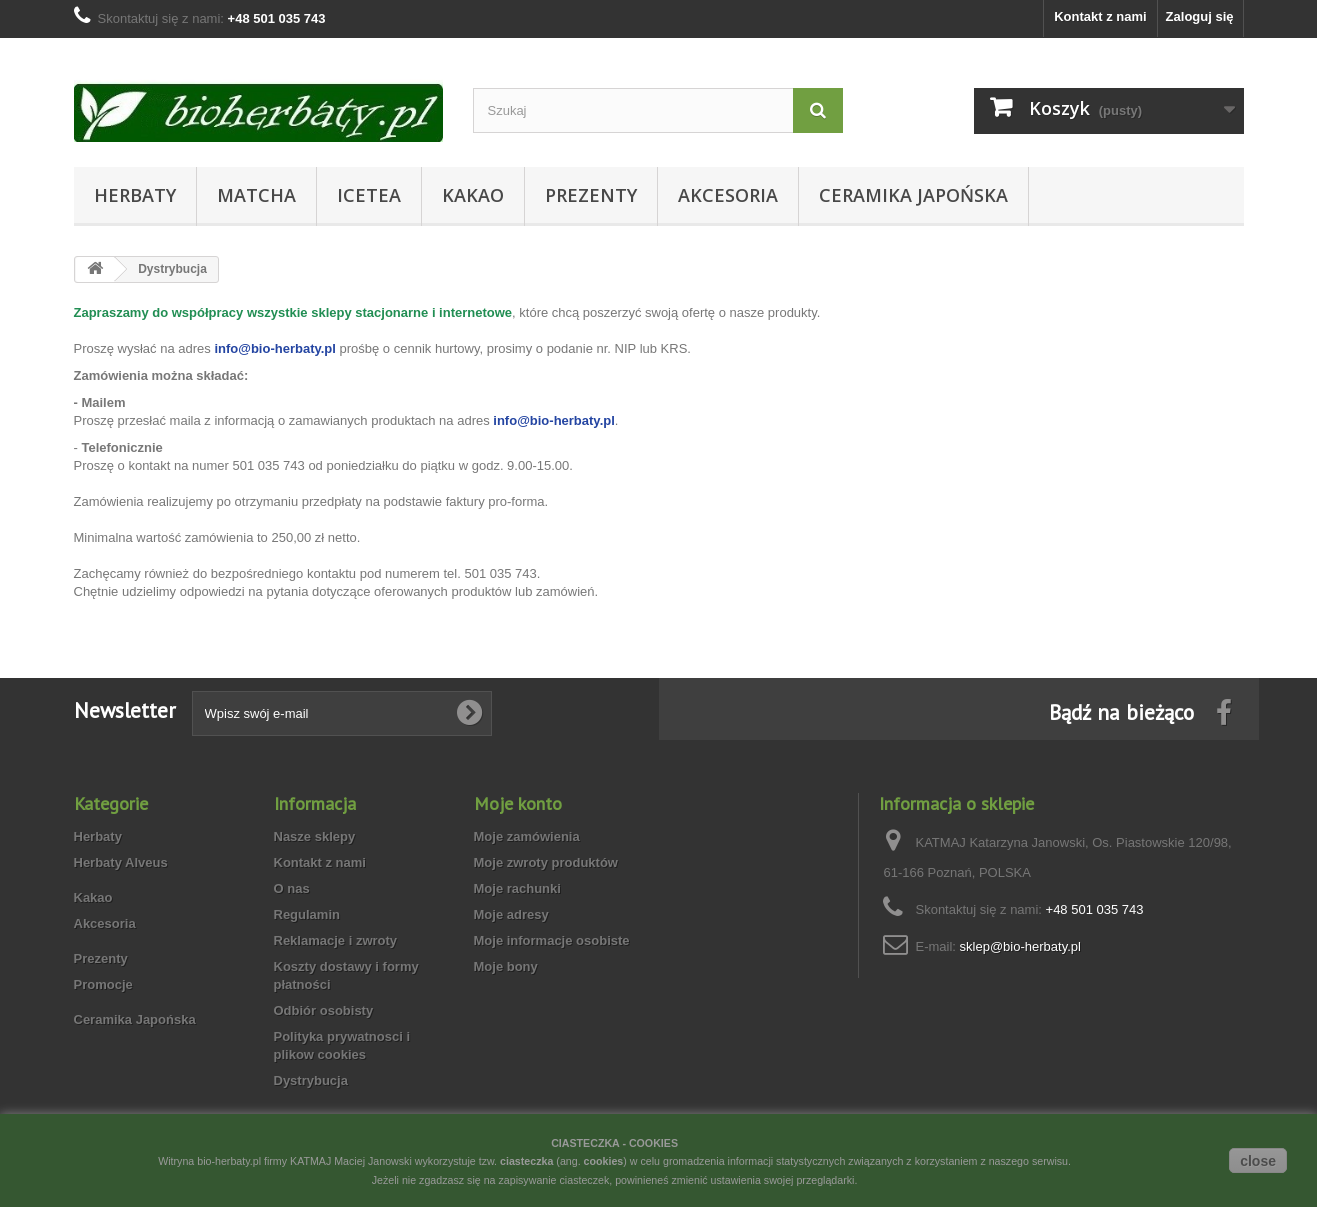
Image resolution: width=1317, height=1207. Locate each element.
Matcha (256, 195)
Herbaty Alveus (121, 862)
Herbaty (135, 195)
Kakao (473, 195)
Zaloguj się (1200, 16)
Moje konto (518, 803)
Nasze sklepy (315, 836)
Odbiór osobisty (324, 1010)
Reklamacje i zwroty (336, 940)
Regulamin (307, 914)
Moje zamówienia (527, 836)
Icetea (369, 195)
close (1258, 1161)
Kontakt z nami (1100, 16)
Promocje (103, 984)
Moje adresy (511, 914)
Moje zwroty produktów (546, 862)
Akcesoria (728, 195)
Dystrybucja (311, 1080)
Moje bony (506, 966)
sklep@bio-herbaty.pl (1020, 946)
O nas (292, 888)
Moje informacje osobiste (552, 940)
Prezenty (591, 195)
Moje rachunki (517, 888)
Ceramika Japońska (913, 195)
